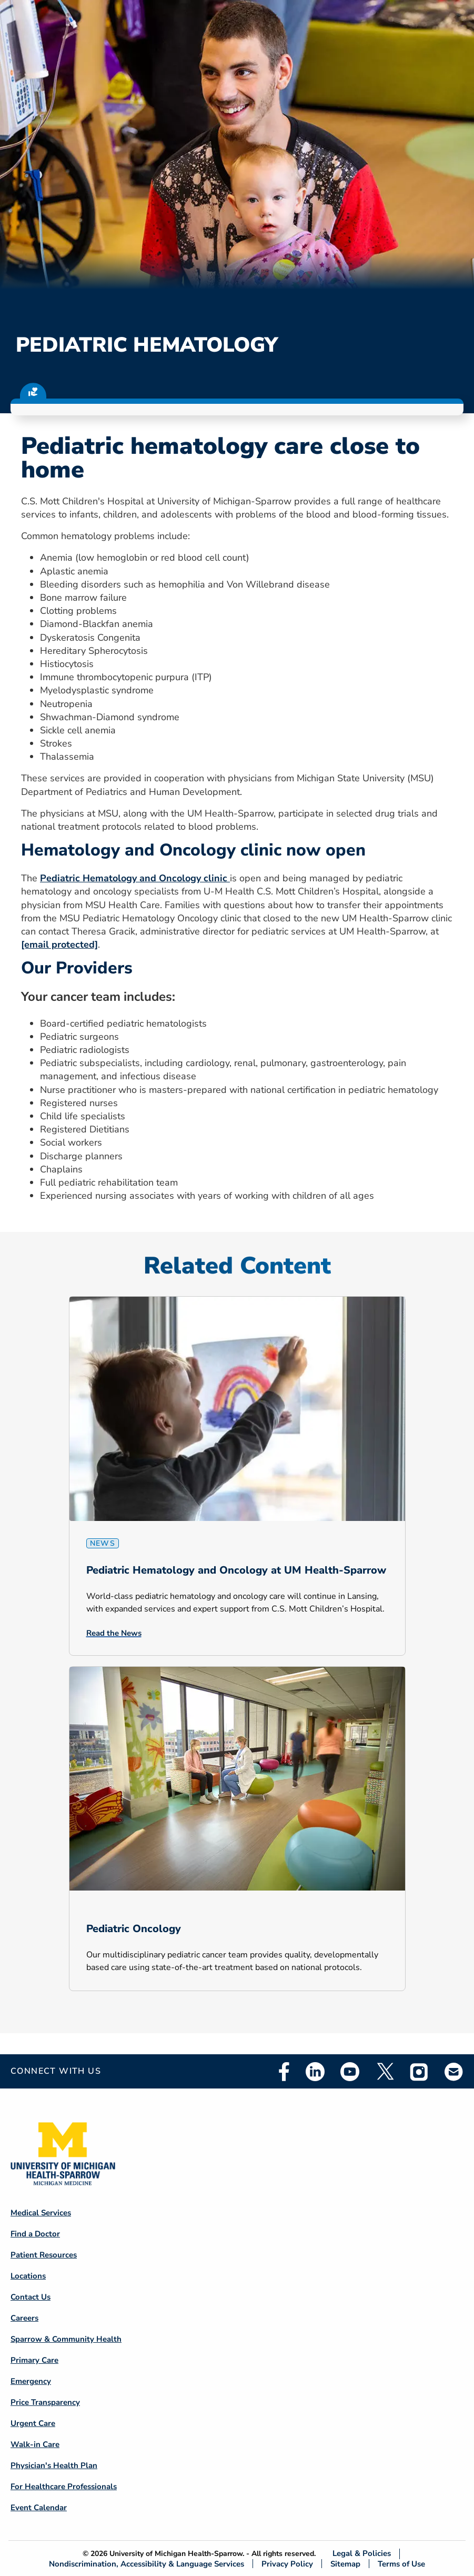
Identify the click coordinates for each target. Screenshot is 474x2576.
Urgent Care (33, 2423)
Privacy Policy (287, 2563)
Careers (24, 2318)
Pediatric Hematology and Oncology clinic (135, 878)
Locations (28, 2276)
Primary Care (34, 2360)
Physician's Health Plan (54, 2465)
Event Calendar (39, 2507)
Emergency (31, 2381)
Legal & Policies (361, 2554)
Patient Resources (44, 2255)
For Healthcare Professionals (64, 2486)
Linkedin (315, 2071)
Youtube (349, 2071)
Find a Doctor (35, 2234)
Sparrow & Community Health (66, 2339)
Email (454, 2071)
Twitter (384, 2071)
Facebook (284, 2071)
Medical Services (41, 2212)
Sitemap (345, 2563)
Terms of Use (401, 2563)
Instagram (419, 2071)
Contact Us (31, 2297)
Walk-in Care (35, 2444)
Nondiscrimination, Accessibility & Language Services (146, 2563)
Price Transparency (45, 2402)
